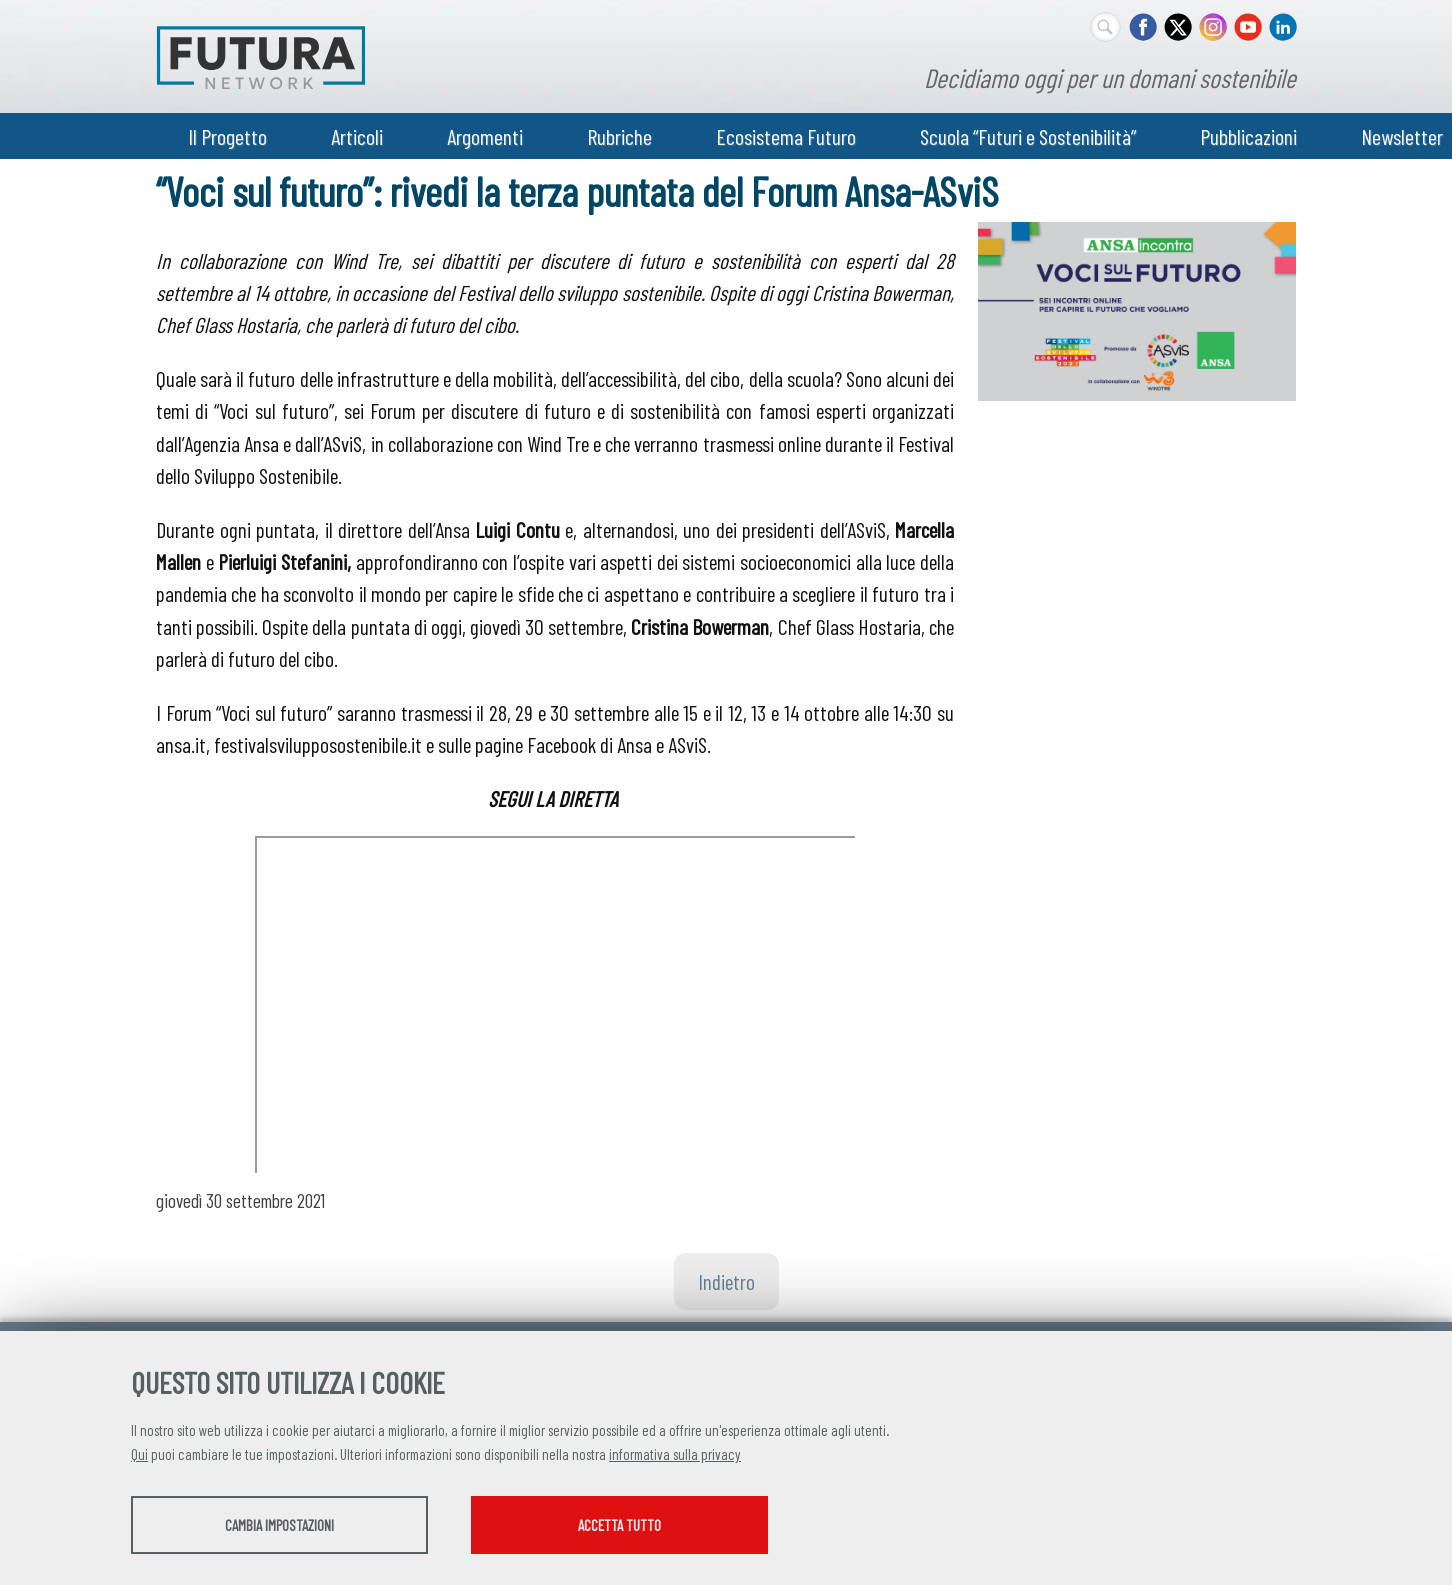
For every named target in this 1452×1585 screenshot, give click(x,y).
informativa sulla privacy (675, 1455)
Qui (139, 1455)
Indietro (726, 1281)
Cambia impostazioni (288, 1526)
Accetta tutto (648, 1526)
